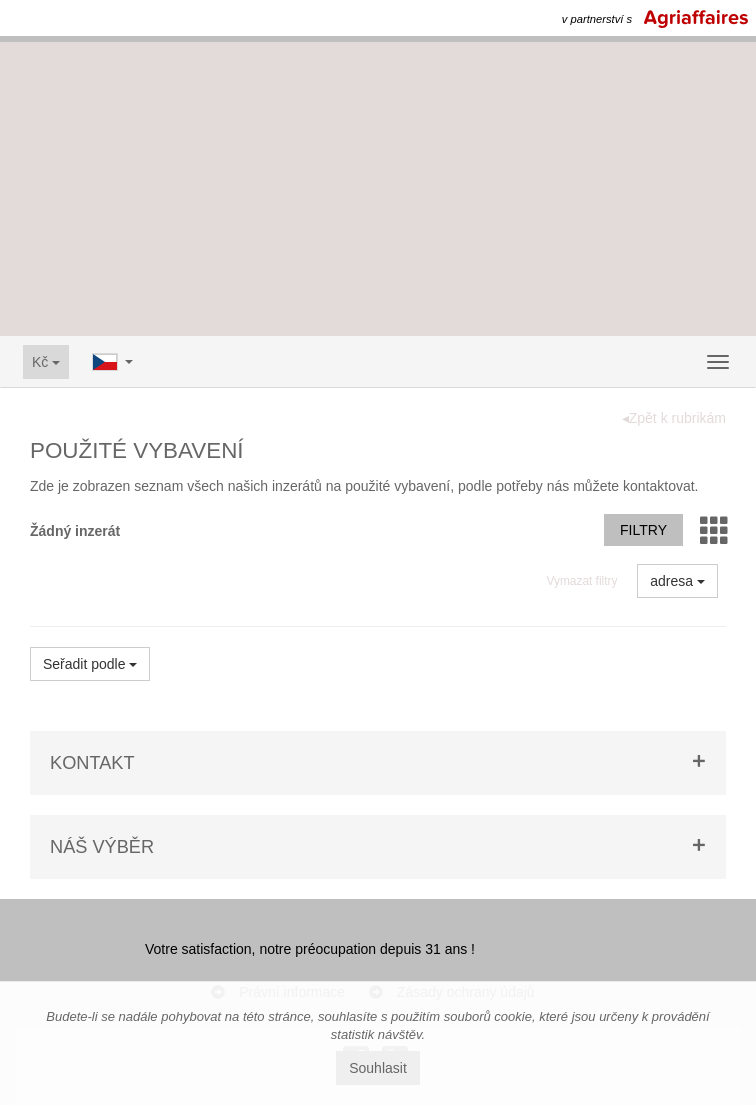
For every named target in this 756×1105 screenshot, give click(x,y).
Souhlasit (378, 1068)
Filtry (643, 530)
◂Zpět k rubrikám (674, 418)
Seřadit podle (90, 664)
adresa (677, 581)
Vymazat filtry (581, 581)
